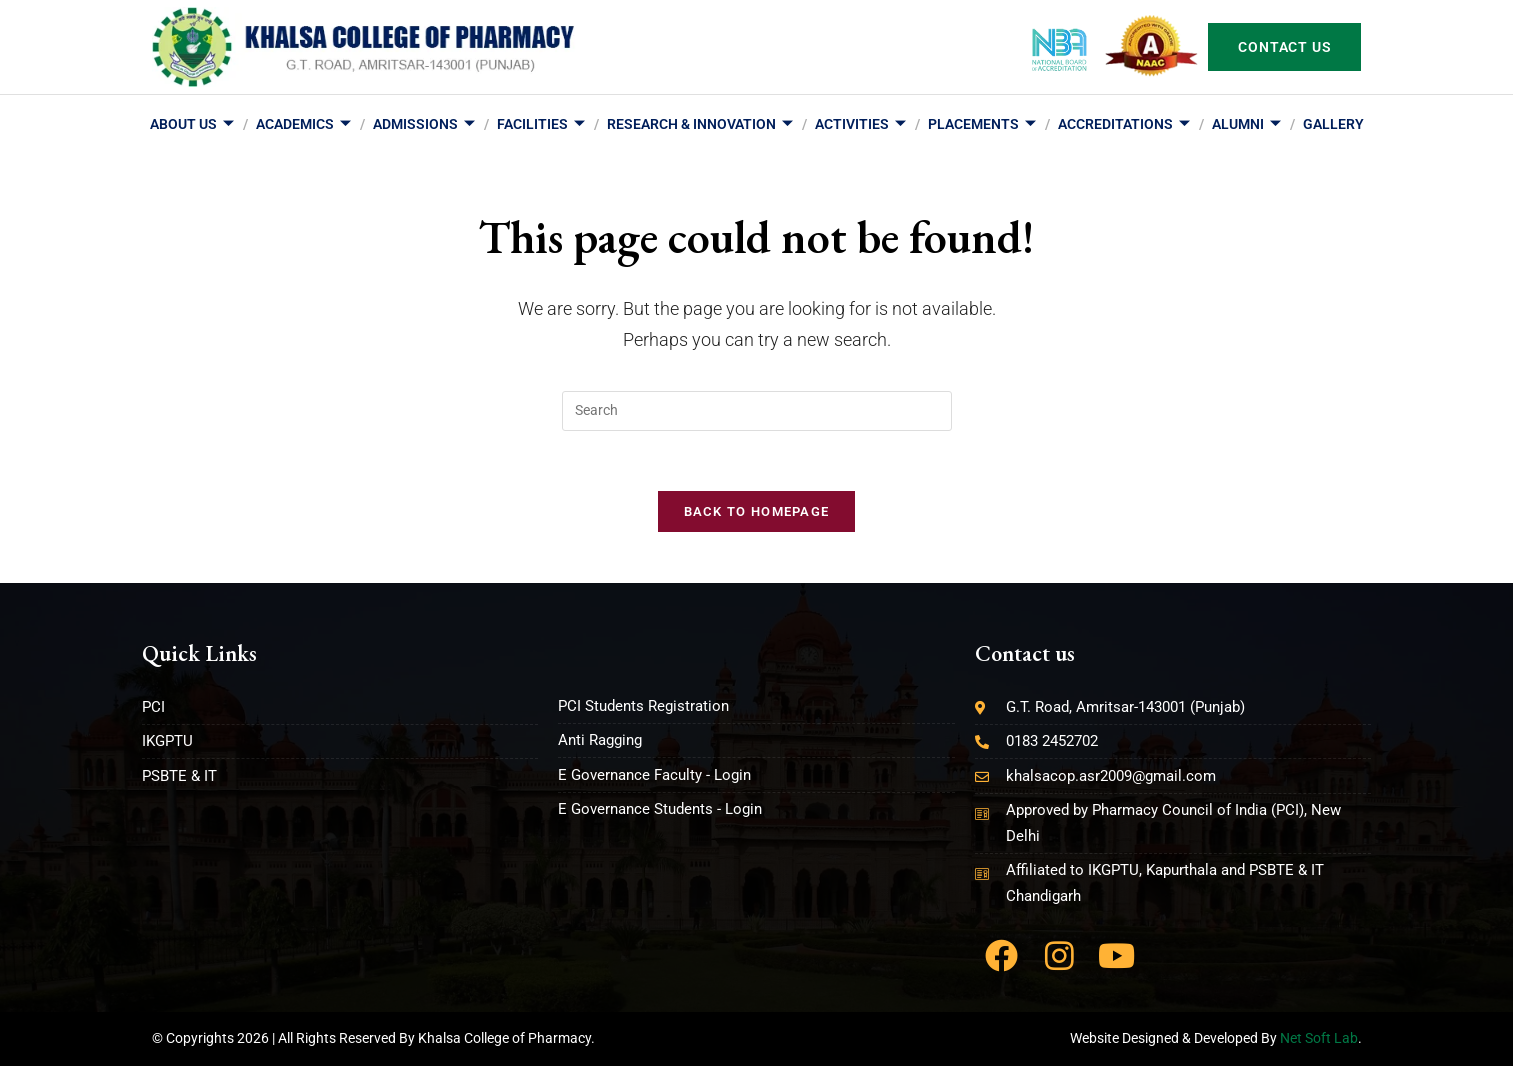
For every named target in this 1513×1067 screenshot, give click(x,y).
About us (192, 125)
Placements (982, 125)
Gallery (1333, 124)
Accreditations (1124, 125)
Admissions (424, 125)
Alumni (1246, 125)
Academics (303, 125)
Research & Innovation (700, 125)
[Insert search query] (757, 411)
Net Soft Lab (1319, 1039)
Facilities (541, 125)
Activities (860, 125)
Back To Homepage (757, 512)
